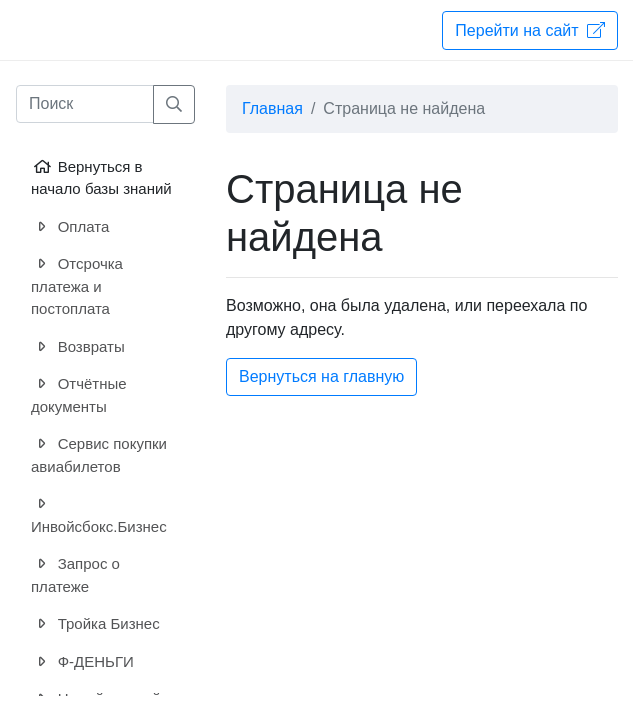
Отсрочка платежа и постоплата (77, 285)
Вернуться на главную (321, 376)
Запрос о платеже (75, 574)
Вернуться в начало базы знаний (101, 177)
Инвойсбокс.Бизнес (99, 514)
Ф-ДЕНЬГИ (82, 662)
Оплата (70, 227)
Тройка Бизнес (95, 624)
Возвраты (78, 347)
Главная (272, 108)
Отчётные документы (79, 394)
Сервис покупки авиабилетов (99, 454)
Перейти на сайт (530, 30)
